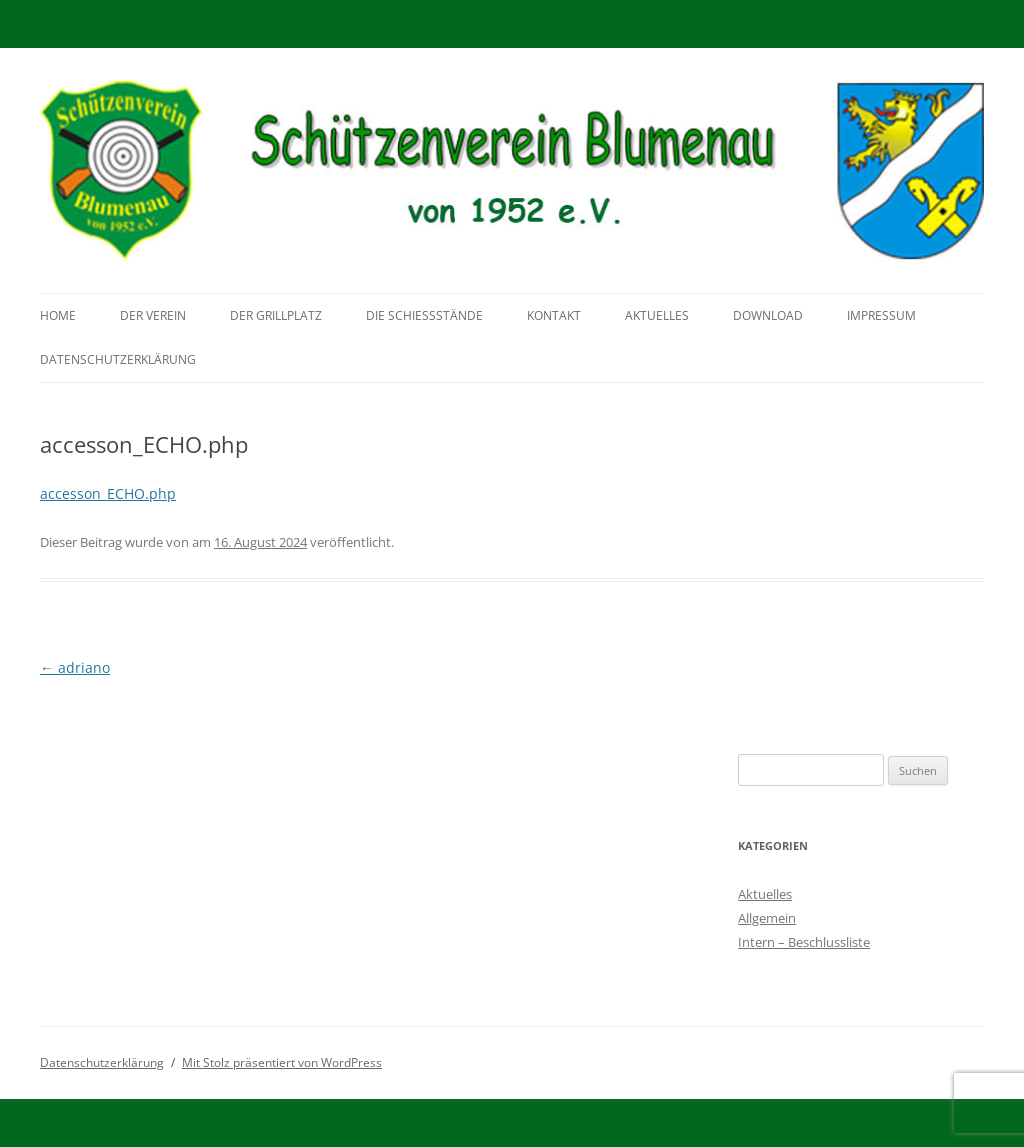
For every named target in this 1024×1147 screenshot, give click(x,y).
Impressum (881, 315)
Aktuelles (657, 315)
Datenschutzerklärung (118, 359)
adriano (75, 667)
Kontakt (554, 315)
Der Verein (153, 315)
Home (58, 315)
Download (768, 315)
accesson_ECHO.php (108, 493)
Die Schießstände (424, 315)
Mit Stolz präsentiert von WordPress (282, 1062)
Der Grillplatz (276, 315)
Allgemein (767, 918)
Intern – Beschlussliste (804, 942)
